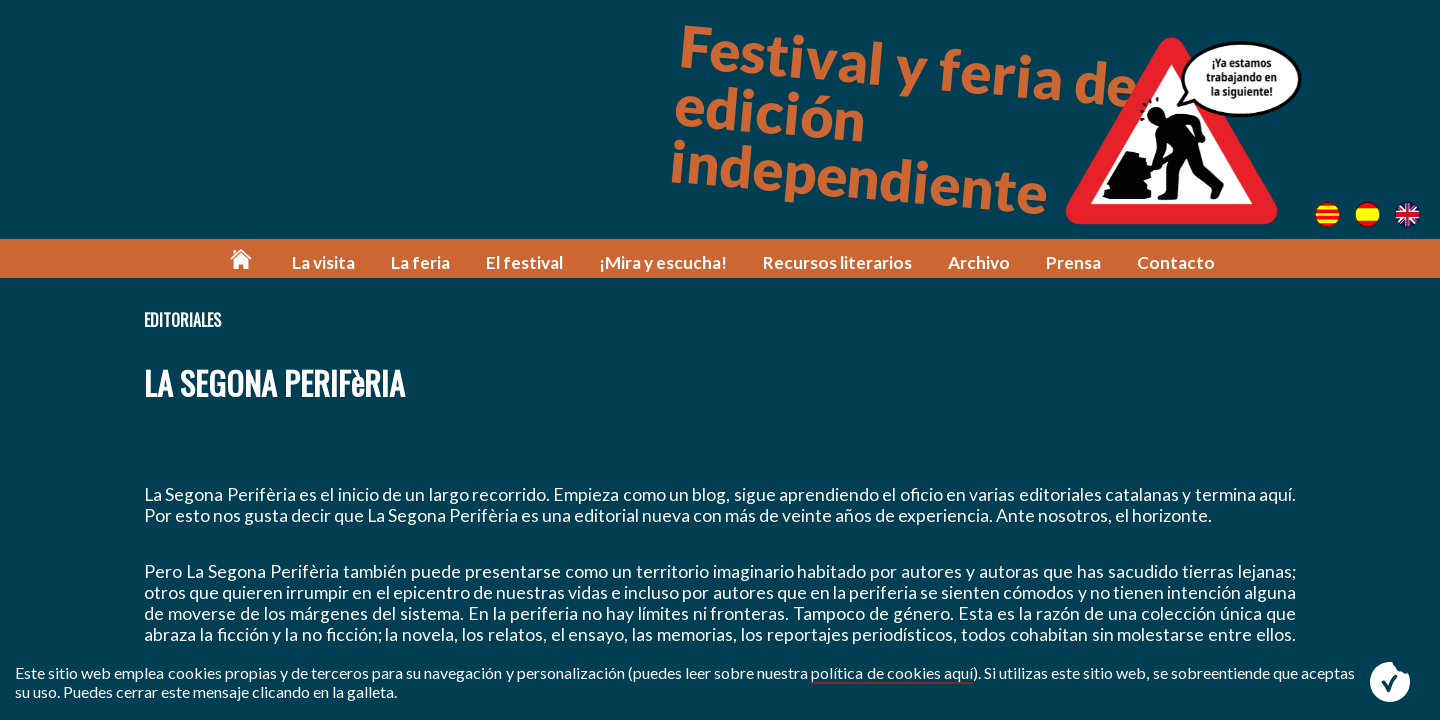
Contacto (1176, 262)
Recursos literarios (837, 262)
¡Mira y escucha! (663, 262)
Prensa (1073, 262)
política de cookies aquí (891, 672)
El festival (524, 262)
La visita (323, 262)
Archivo (979, 262)
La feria (420, 262)
